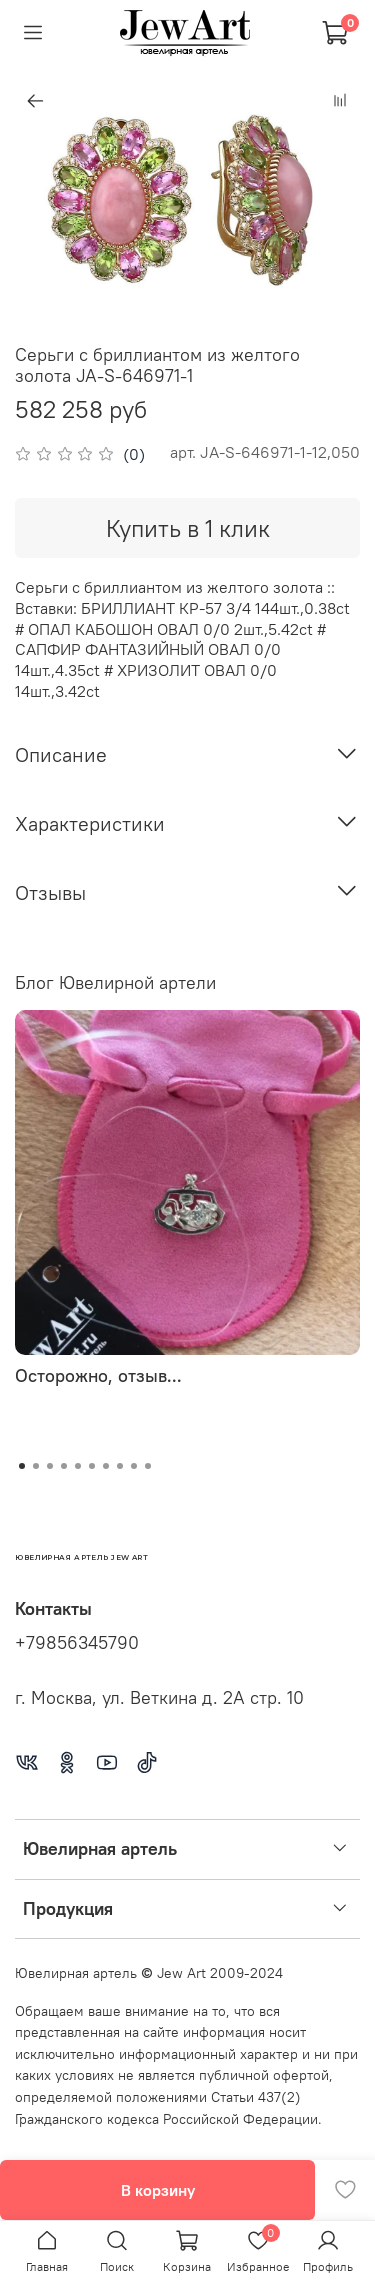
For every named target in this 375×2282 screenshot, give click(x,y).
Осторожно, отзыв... (98, 1375)
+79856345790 (77, 1643)
